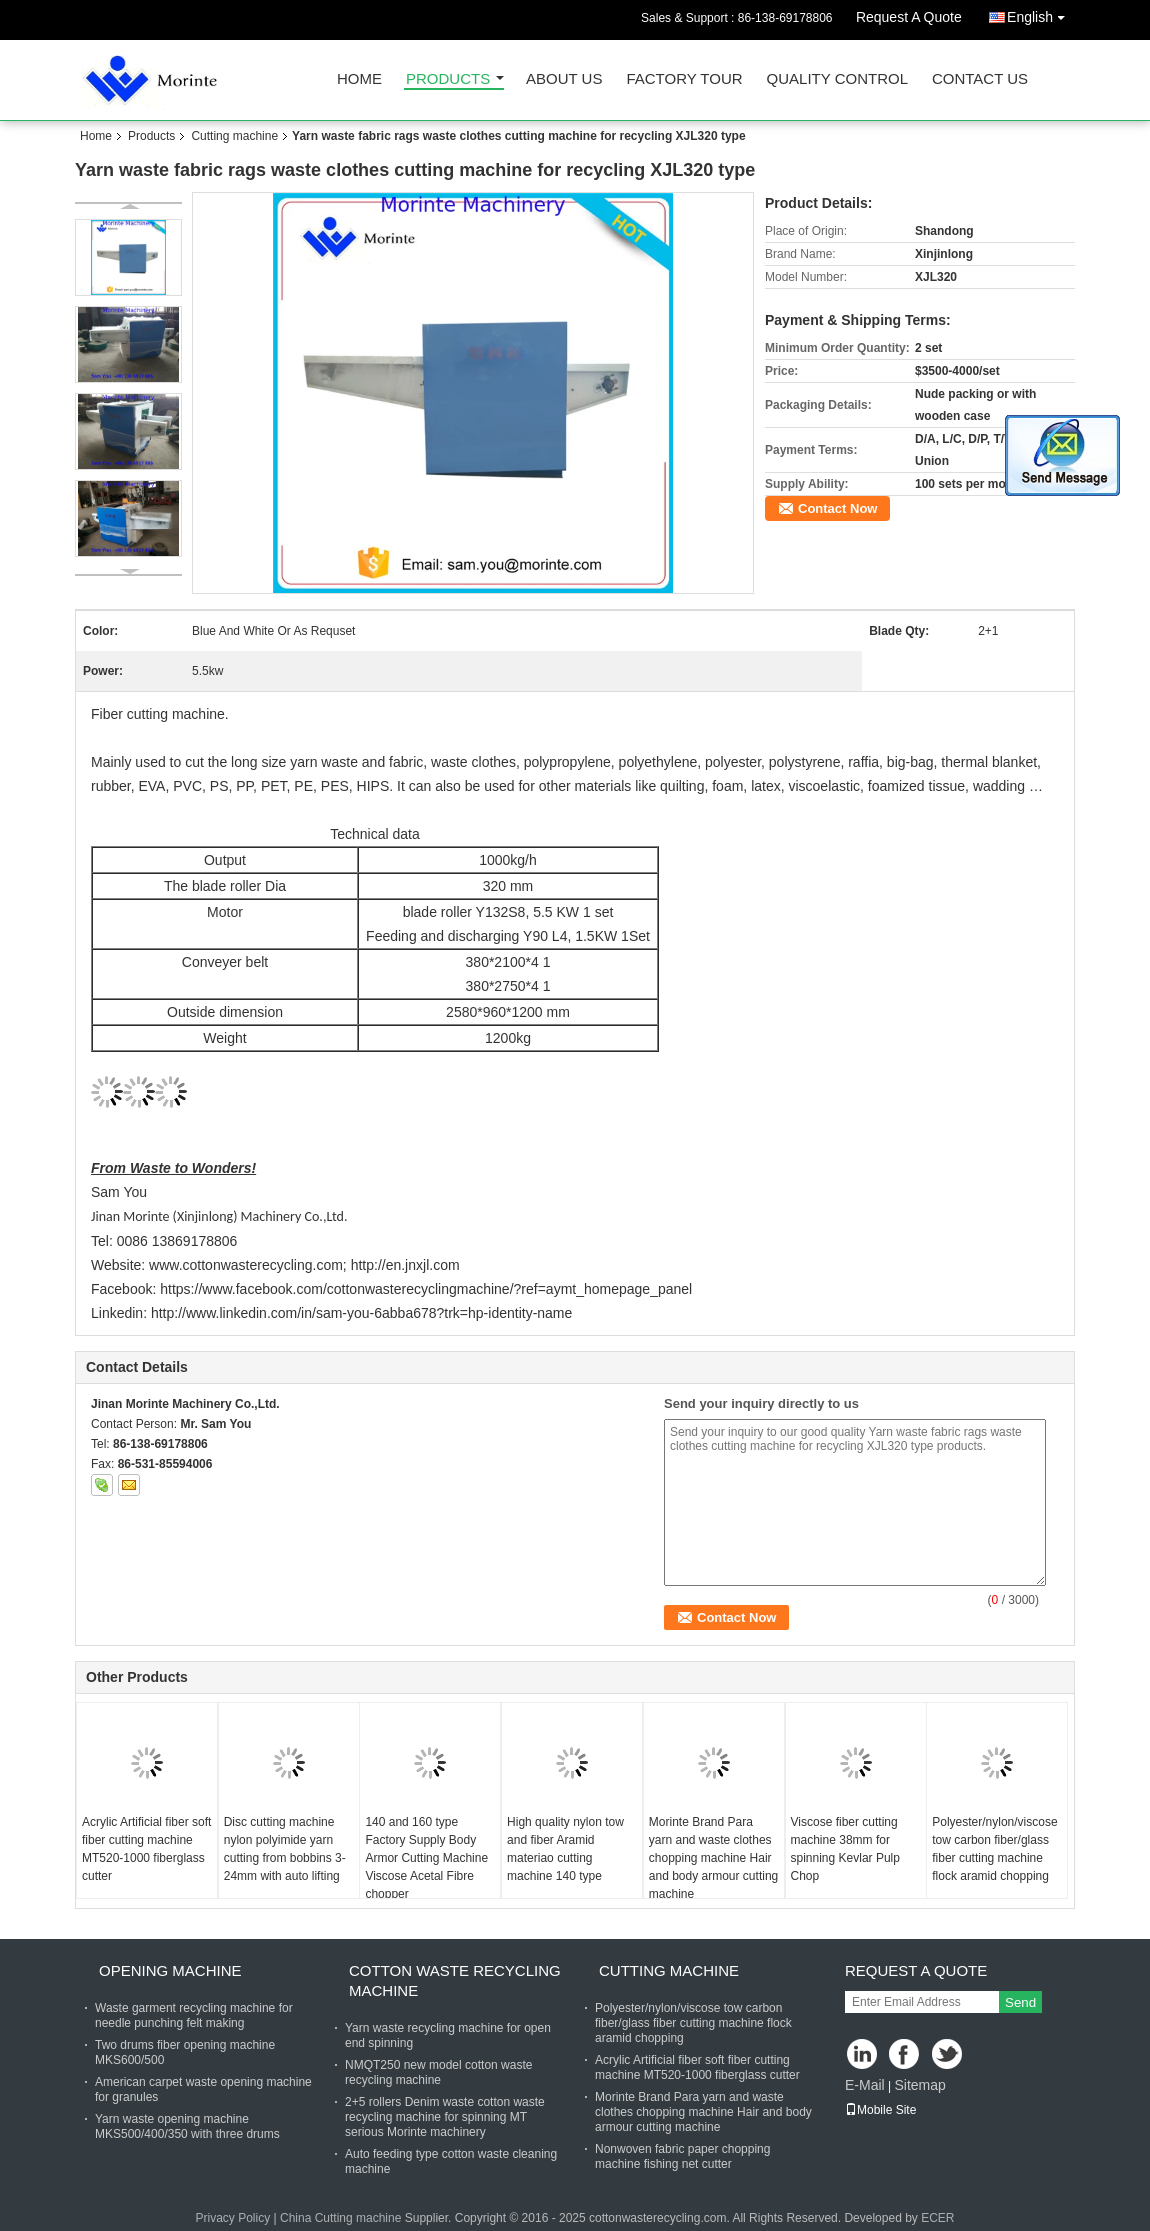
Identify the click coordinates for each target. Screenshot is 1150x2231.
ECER (937, 2218)
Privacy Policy (232, 2218)
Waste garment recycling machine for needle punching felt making (194, 2015)
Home (359, 79)
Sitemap (919, 2085)
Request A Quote (909, 17)
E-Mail (865, 2085)
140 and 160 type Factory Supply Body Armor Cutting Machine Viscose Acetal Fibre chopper (426, 1858)
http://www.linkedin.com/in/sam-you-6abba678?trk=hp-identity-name (361, 1313)
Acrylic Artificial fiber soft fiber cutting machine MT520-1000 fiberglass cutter (146, 1849)
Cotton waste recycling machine (455, 1980)
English (1041, 13)
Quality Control (837, 79)
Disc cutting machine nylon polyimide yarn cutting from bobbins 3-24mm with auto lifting (285, 1849)
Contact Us (980, 79)
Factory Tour (684, 79)
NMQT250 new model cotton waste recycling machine (438, 2072)
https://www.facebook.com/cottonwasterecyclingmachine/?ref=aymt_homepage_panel (426, 1289)
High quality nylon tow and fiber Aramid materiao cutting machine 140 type (565, 1849)
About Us (564, 79)
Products (448, 79)
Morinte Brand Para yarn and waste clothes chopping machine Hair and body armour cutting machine (713, 1858)
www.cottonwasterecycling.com (246, 1265)
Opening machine (170, 1970)
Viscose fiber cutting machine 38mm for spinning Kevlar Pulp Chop (845, 1849)
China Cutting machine (340, 2218)
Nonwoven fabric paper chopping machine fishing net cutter (682, 2156)
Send (1020, 2002)
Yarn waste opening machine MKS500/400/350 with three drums (187, 2126)
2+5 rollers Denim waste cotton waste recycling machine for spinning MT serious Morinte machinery (445, 2117)
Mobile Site (880, 2110)
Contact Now (837, 508)
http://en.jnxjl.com (405, 1265)
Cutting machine (234, 136)
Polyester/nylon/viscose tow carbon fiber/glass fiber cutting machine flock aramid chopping (994, 1849)
